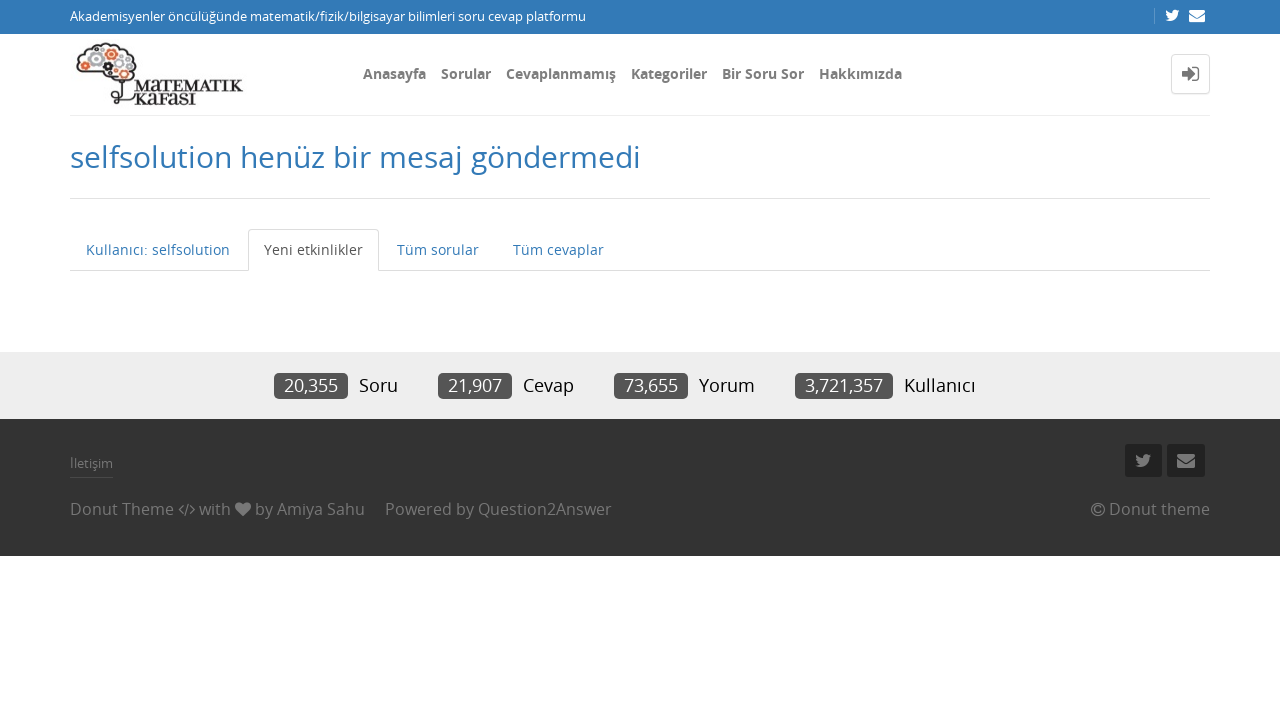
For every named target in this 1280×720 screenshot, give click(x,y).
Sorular (466, 73)
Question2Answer (545, 509)
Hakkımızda (860, 73)
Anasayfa (394, 73)
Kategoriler (669, 73)
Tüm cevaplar (558, 249)
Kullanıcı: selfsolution (158, 249)
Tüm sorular (438, 249)
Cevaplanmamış (561, 73)
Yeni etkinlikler (313, 249)
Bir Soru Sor (763, 73)
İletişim (91, 463)
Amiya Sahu (321, 509)
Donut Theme (122, 509)
